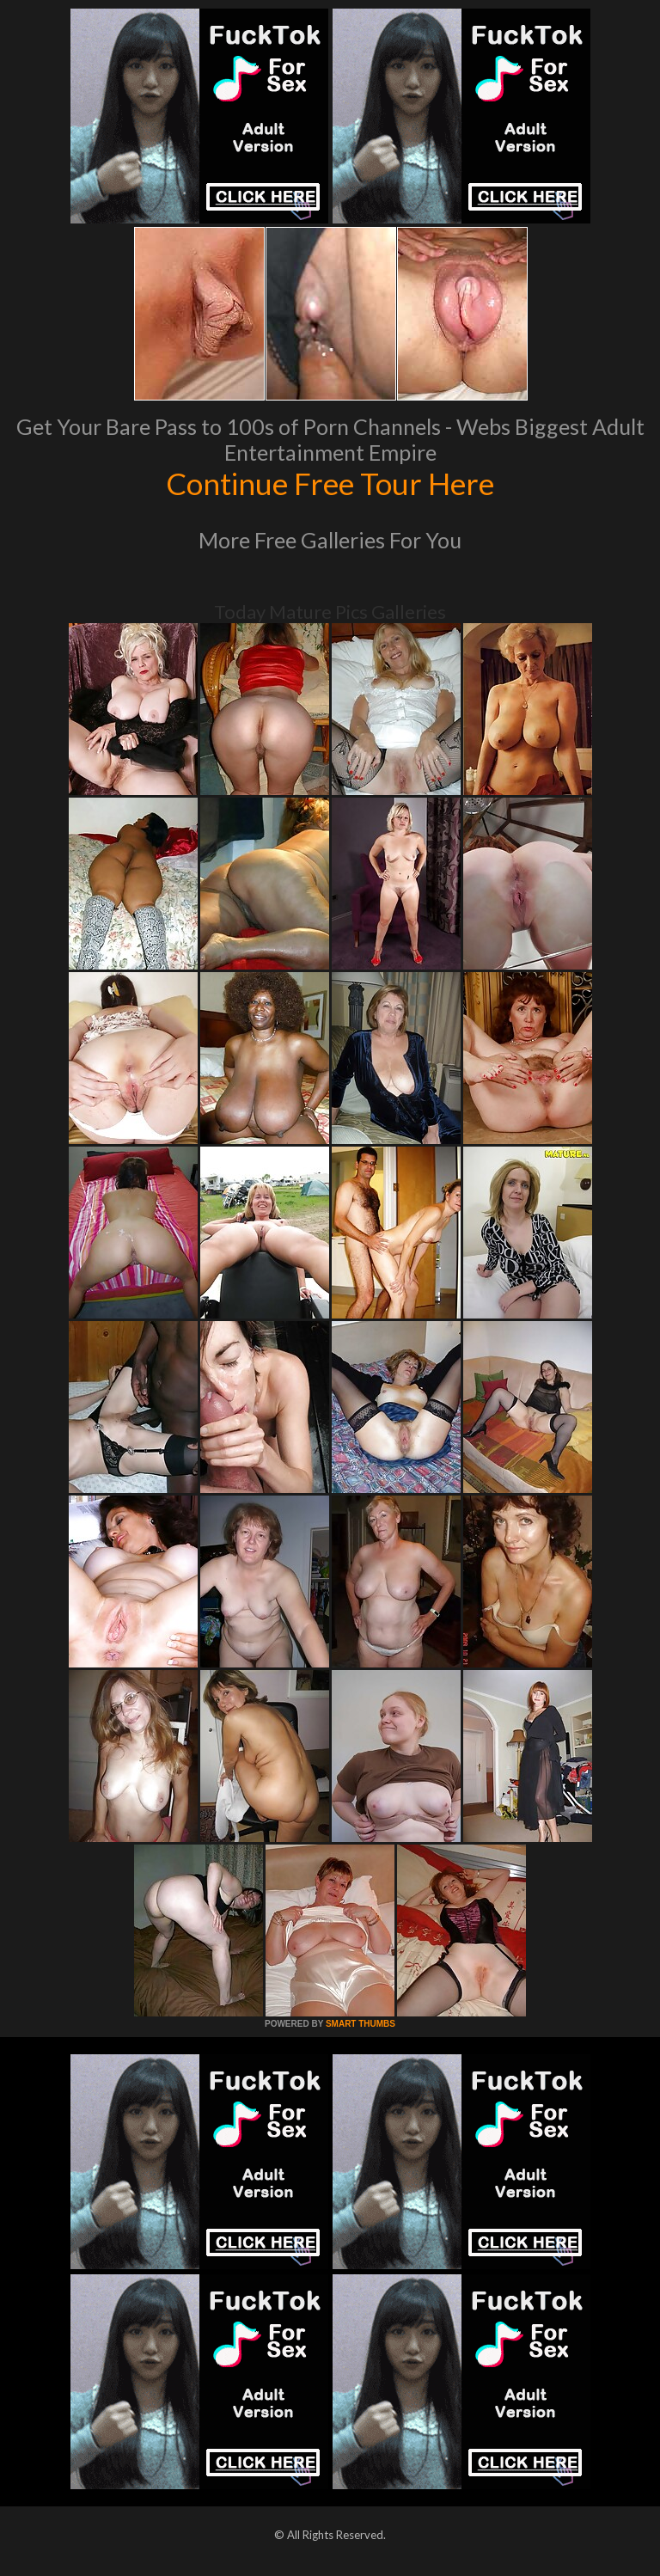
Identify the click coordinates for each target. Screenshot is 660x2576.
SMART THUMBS (360, 2023)
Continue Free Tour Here (330, 483)
